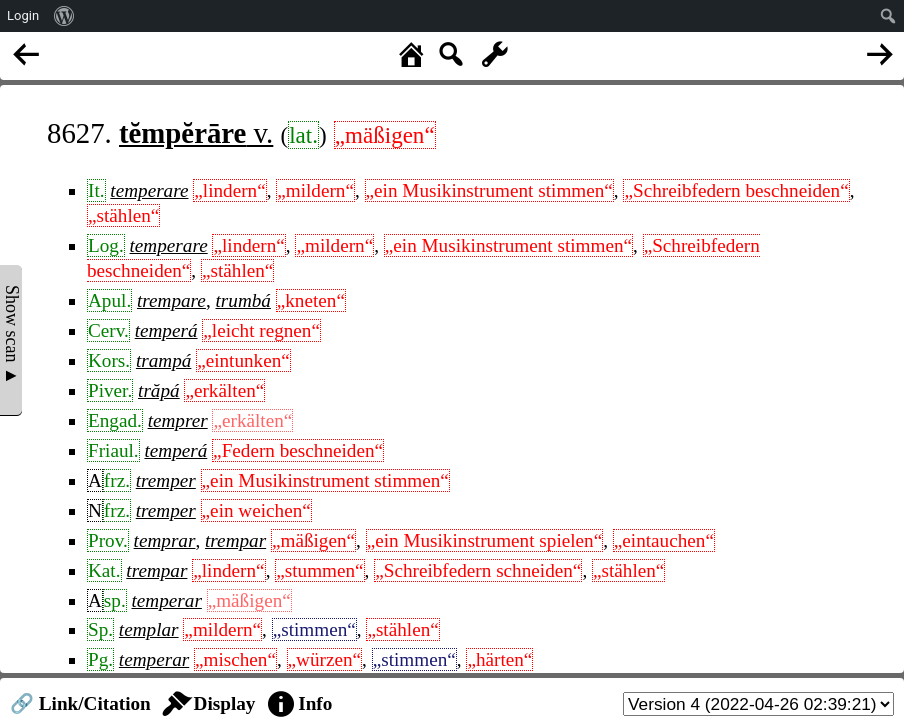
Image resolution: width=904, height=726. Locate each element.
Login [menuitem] (23, 15)
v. (196, 133)
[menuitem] (64, 16)
